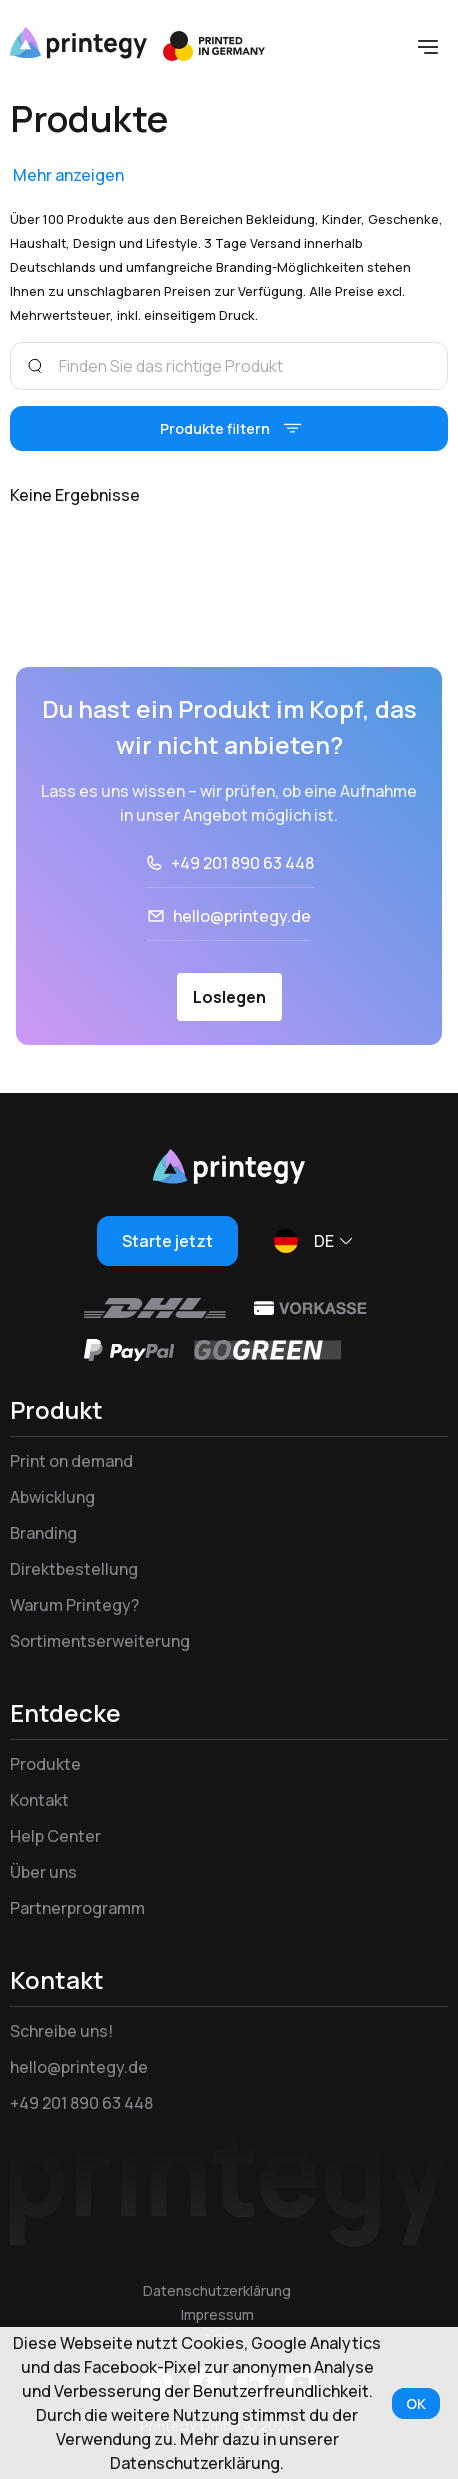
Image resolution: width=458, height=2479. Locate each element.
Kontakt (39, 1800)
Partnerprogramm (77, 1908)
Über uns (43, 1872)
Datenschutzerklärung (217, 2290)
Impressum (217, 2314)
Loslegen (229, 997)
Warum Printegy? (74, 1605)
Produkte (45, 1764)
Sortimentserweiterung (100, 1641)
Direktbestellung (74, 1569)
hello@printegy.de (242, 916)
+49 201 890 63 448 (242, 863)
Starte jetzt (167, 1241)
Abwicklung (52, 1497)
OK (416, 2403)
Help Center (55, 1836)
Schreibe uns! (61, 2031)
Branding (43, 1533)
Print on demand (71, 1461)
